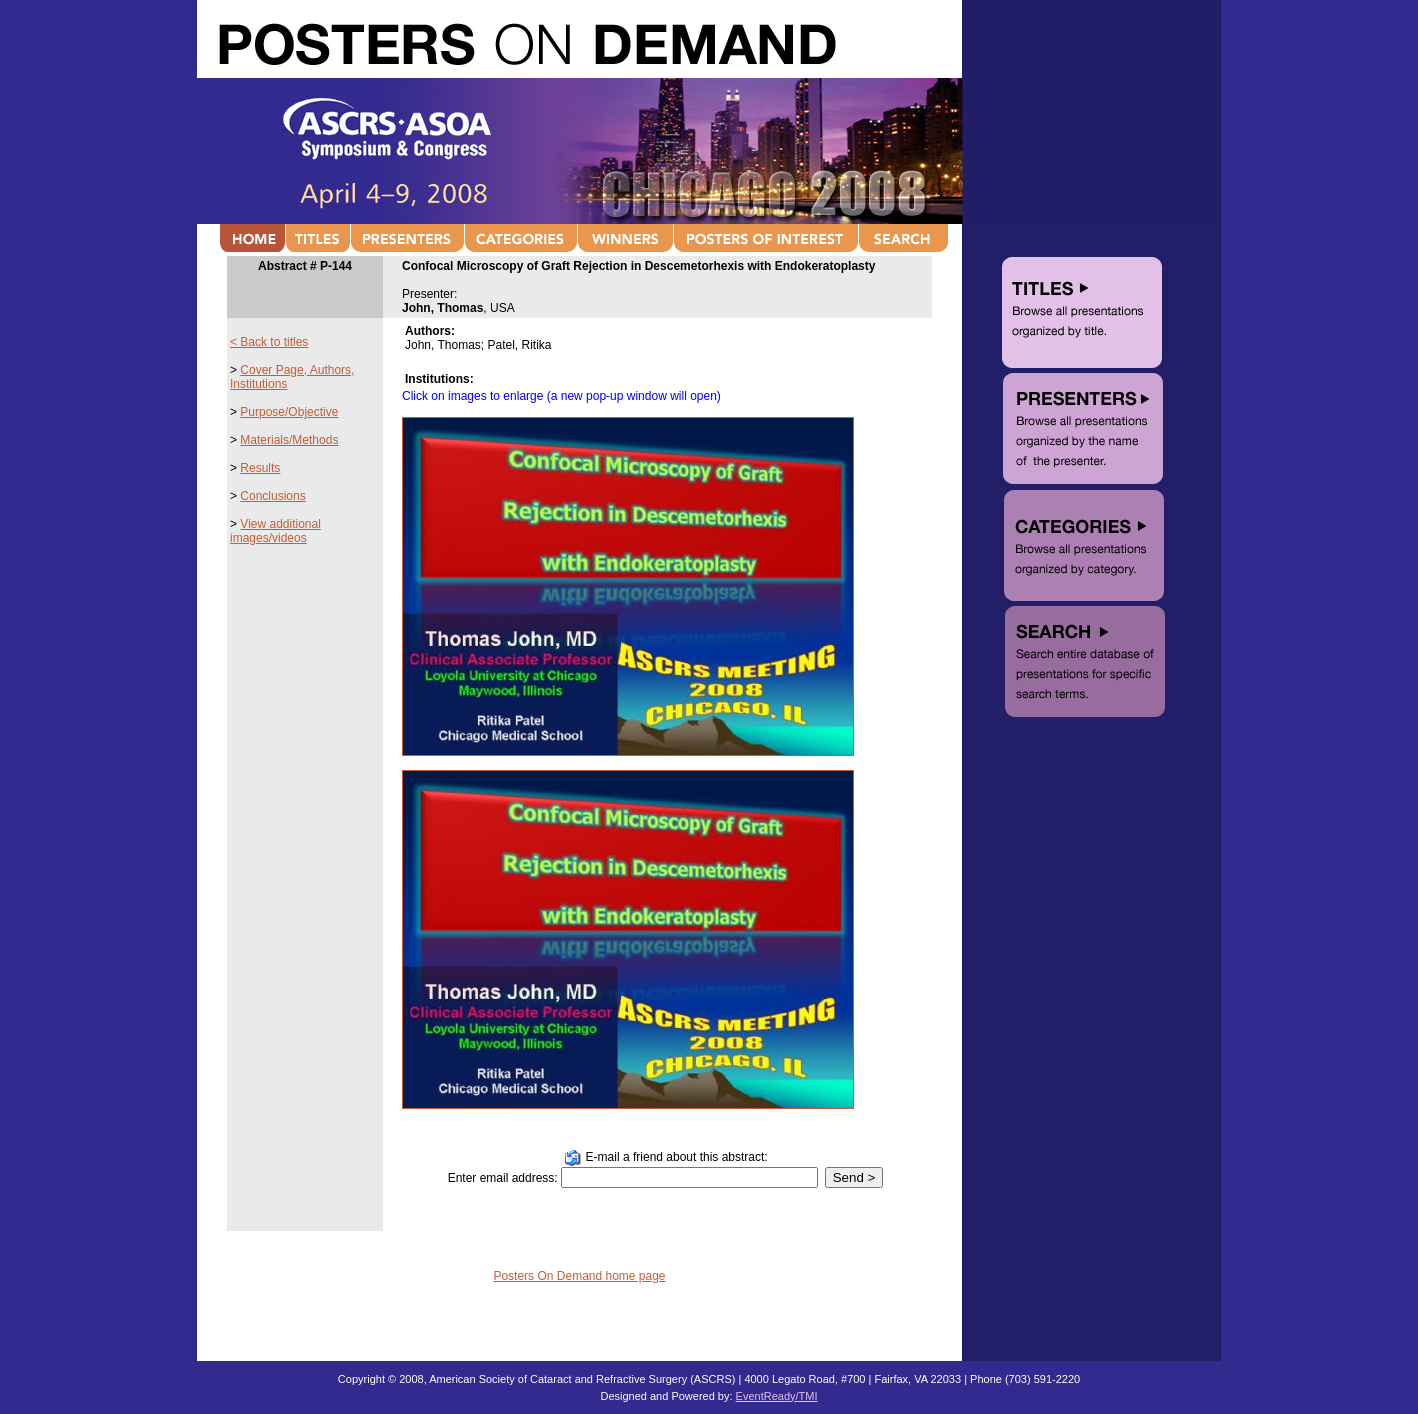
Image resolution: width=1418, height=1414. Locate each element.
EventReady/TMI (777, 1396)
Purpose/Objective (289, 412)
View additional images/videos (275, 531)
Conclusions (272, 496)
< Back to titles (269, 342)
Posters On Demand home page (579, 1276)
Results (260, 468)
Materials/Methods (289, 440)
